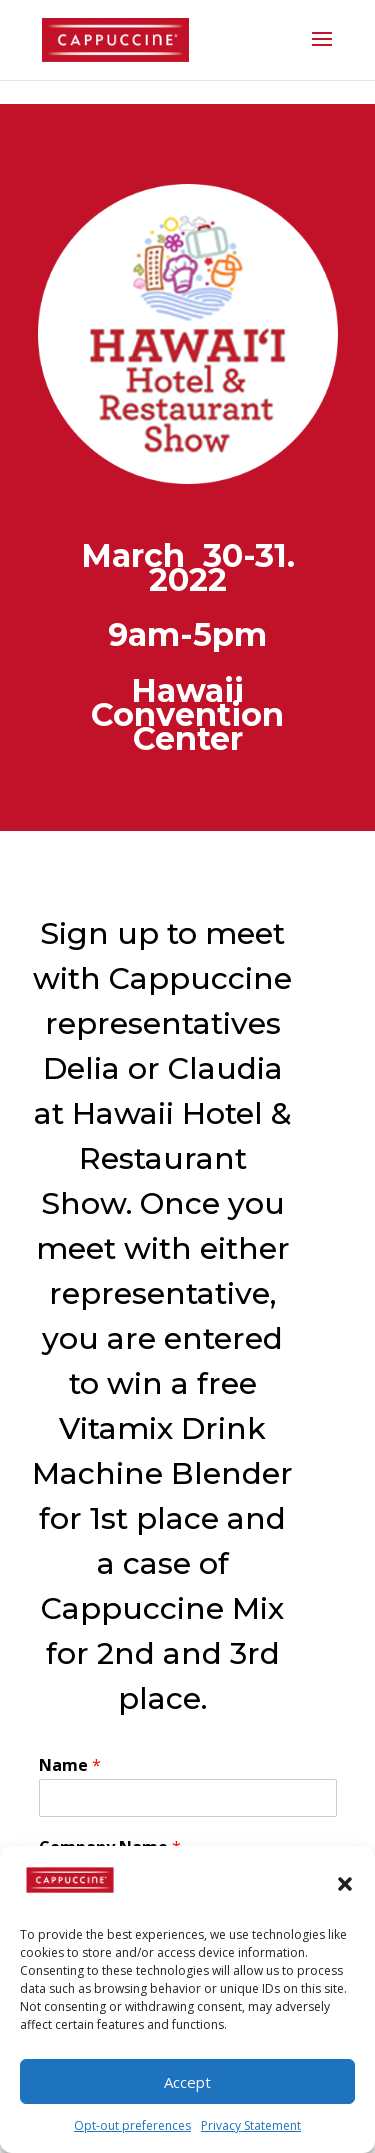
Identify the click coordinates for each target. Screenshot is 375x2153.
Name (70, 1765)
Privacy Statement (251, 2125)
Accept (187, 2082)
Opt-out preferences (132, 2125)
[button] (345, 1884)
